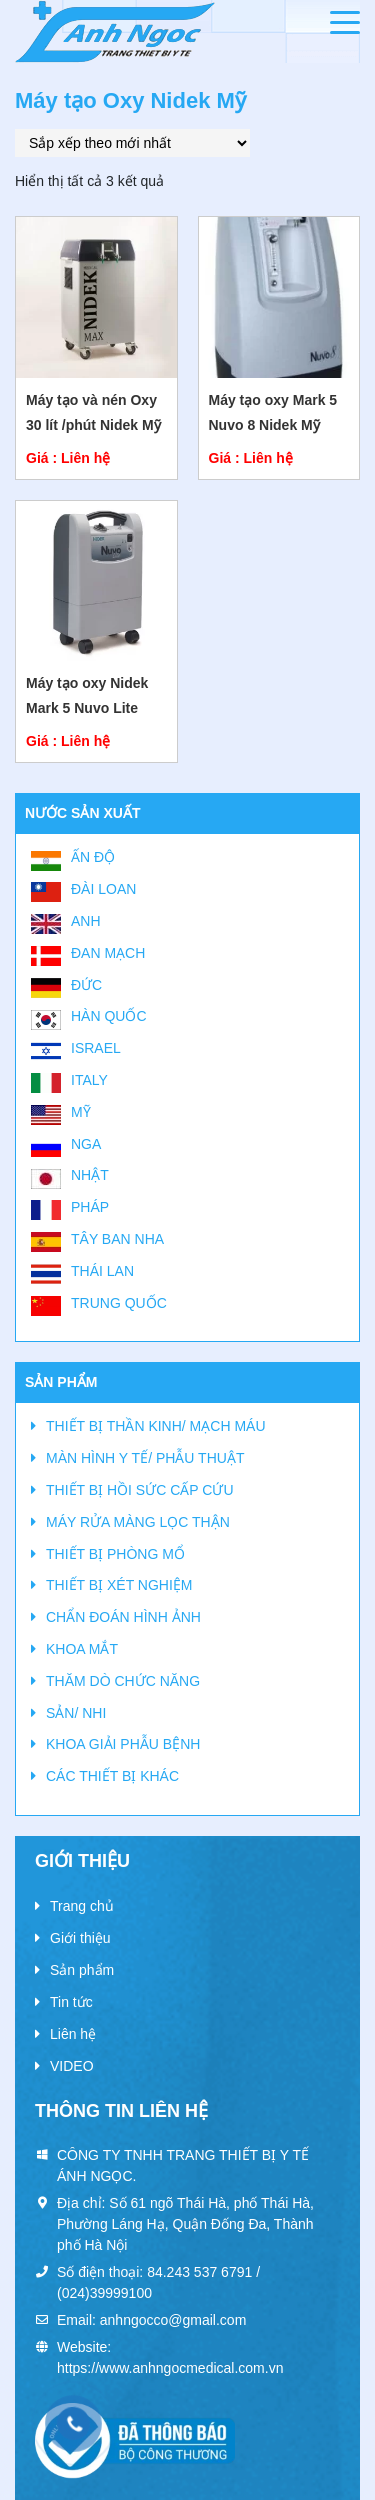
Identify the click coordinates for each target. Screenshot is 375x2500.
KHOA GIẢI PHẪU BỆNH (123, 1744)
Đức (86, 985)
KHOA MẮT (82, 1649)
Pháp (90, 1207)
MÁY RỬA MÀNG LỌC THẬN (138, 1522)
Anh (86, 921)
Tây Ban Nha (117, 1239)
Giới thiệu (80, 1938)
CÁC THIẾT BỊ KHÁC (112, 1776)
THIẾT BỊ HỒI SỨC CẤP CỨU (140, 1490)
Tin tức (71, 2002)
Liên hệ (73, 2034)
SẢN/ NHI (76, 1713)
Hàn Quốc (109, 1016)
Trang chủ (82, 1906)
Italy (89, 1080)
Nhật (90, 1175)
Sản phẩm (82, 1970)
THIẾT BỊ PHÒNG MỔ (115, 1554)
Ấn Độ (93, 857)
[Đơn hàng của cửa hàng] (132, 143)
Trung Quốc (119, 1303)
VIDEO (72, 2066)
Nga (86, 1144)
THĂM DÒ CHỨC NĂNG (123, 1681)
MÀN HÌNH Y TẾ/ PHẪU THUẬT (145, 1458)
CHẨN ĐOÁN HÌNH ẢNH (123, 1617)
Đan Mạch (108, 953)
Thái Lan (102, 1271)
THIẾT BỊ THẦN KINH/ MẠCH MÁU (156, 1426)
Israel (96, 1048)
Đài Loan (103, 889)
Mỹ (81, 1112)
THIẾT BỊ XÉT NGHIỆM (119, 1585)
